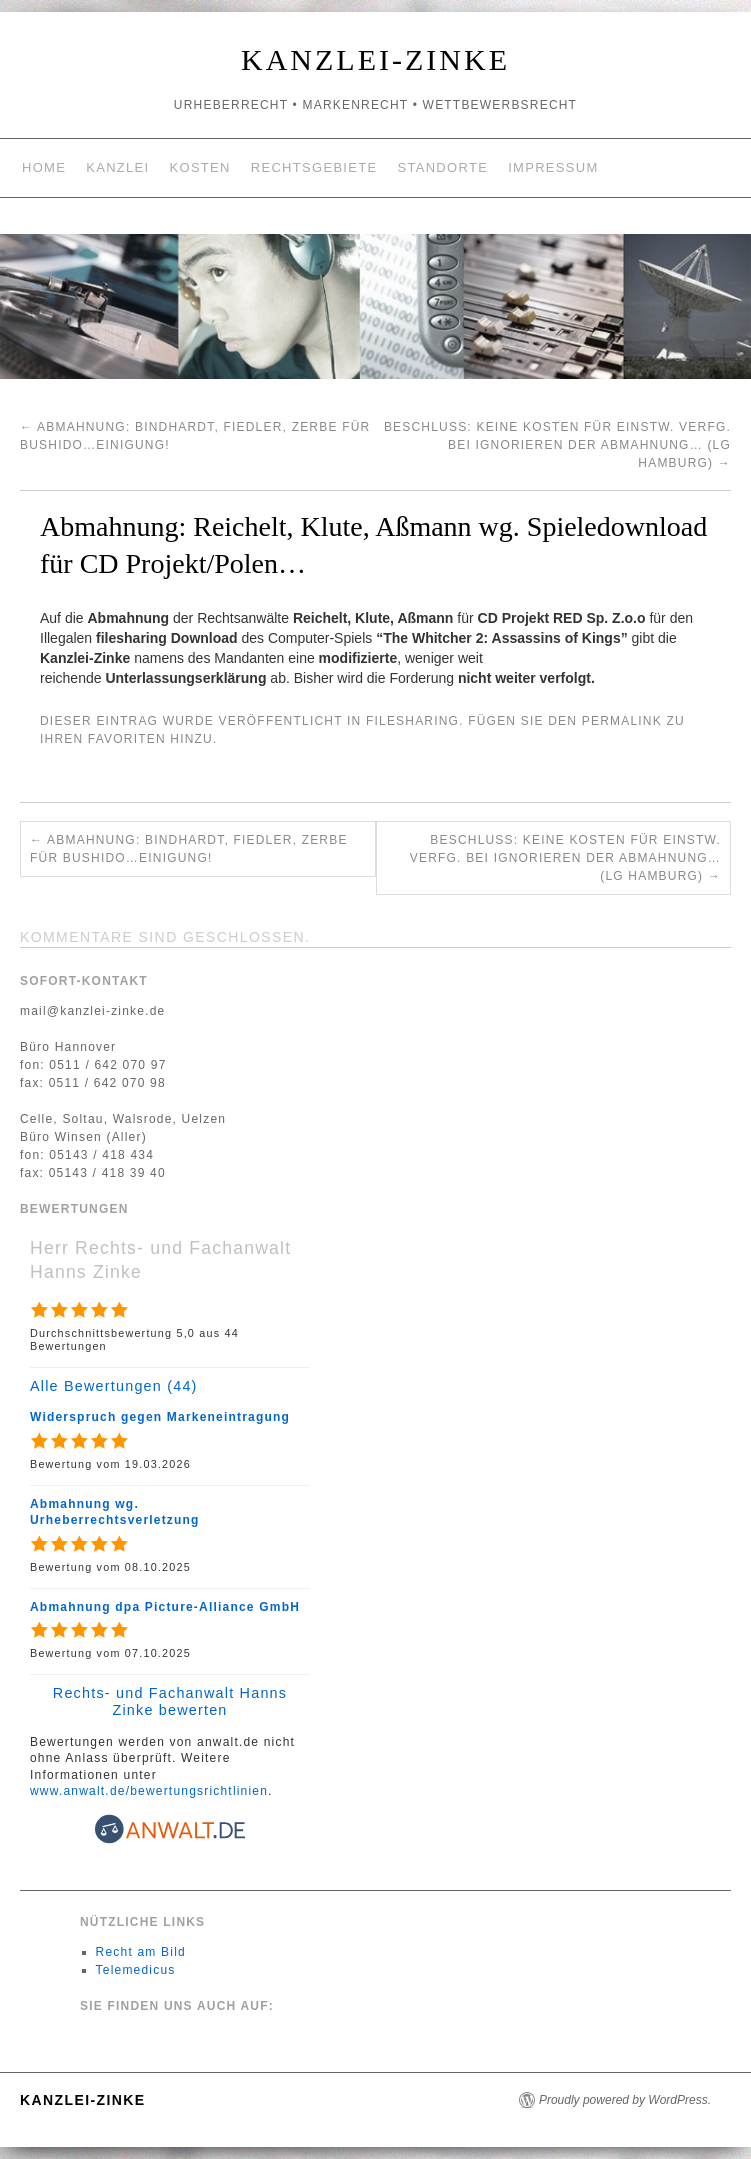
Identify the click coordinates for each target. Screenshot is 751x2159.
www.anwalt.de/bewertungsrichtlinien (149, 1791)
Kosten (200, 167)
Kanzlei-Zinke (375, 59)
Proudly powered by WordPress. (625, 2100)
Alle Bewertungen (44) (114, 1386)
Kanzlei (117, 167)
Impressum (553, 167)
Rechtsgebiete (314, 167)
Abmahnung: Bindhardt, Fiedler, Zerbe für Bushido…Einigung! (189, 849)
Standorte (442, 167)
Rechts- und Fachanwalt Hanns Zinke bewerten (170, 1701)
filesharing (412, 721)
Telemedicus (136, 1970)
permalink (622, 721)
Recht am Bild (141, 1952)
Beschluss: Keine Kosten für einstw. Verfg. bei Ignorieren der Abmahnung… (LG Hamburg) (557, 445)
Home (44, 167)
